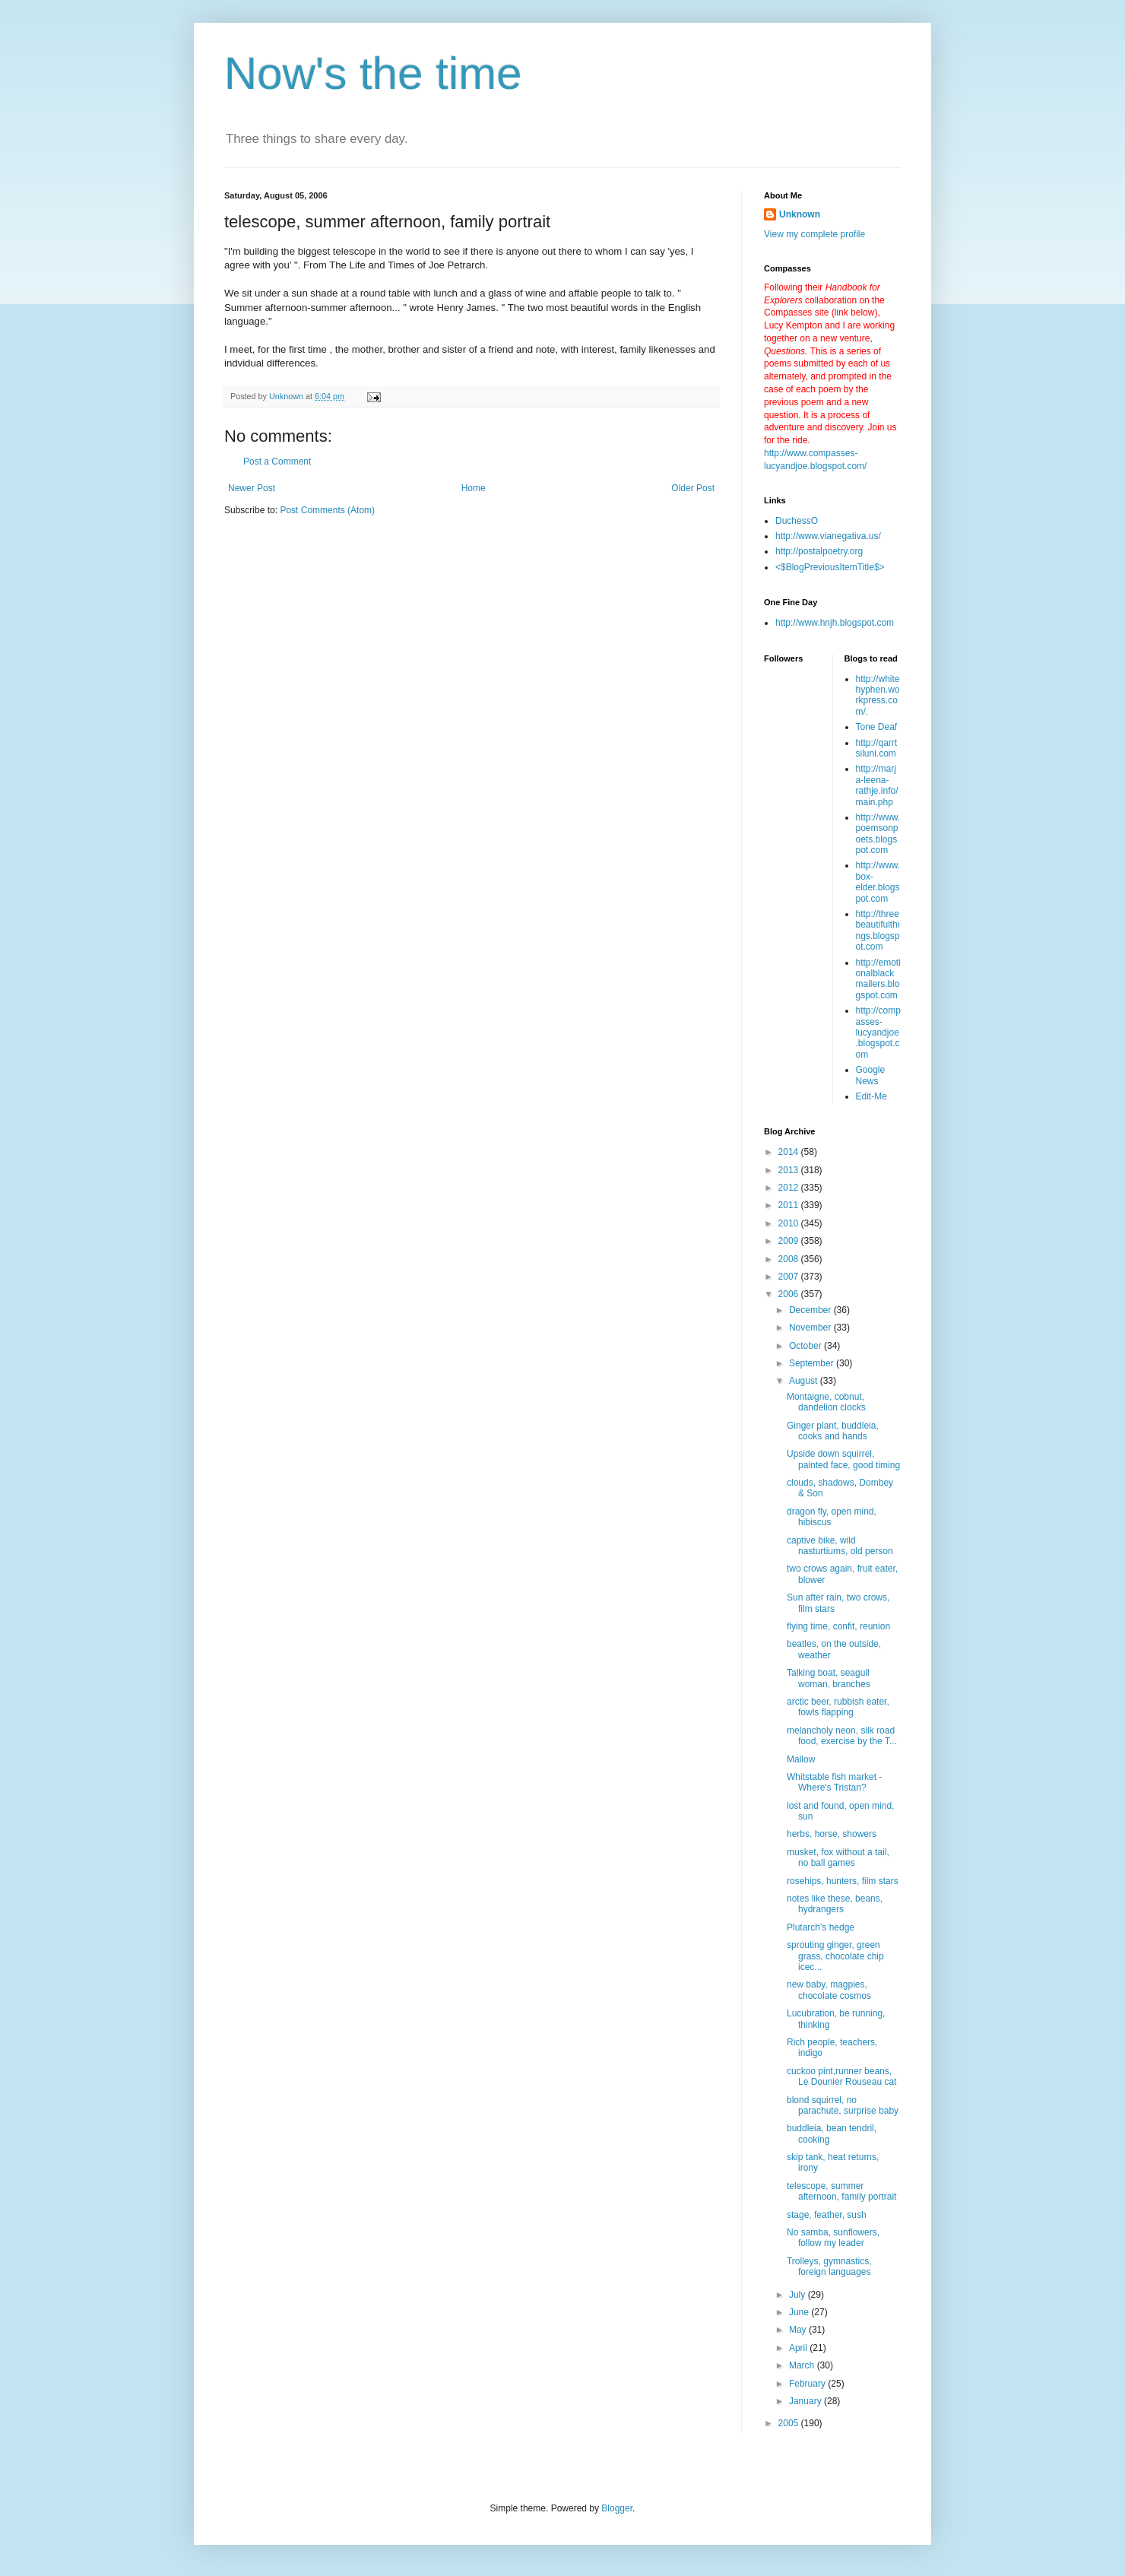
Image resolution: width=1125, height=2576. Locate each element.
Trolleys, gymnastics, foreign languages (829, 2266)
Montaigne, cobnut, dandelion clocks (826, 1402)
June (800, 2312)
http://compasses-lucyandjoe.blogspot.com (878, 1032)
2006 (789, 1294)
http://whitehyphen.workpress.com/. (878, 695)
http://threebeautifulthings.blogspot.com (878, 930)
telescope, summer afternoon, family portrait (841, 2191)
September (812, 1363)
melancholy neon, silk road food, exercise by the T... (842, 1735)
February (808, 2383)
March (803, 2365)
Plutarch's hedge (820, 1927)
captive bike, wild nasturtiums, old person (840, 1545)
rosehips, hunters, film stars (842, 1881)
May (799, 2329)
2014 (789, 1152)
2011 (789, 1205)
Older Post (693, 488)
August (804, 1380)
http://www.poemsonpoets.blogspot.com (878, 833)
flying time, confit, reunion (838, 1626)
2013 (789, 1170)
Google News (871, 1075)
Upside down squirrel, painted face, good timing (843, 1459)
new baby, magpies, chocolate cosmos (829, 1989)
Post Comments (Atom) (327, 510)
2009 (789, 1241)
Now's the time (373, 73)
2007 (789, 1276)
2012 (789, 1187)
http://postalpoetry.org (819, 551)
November (811, 1327)
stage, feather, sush (827, 2215)
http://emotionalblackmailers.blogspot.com (878, 979)
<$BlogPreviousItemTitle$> (830, 567)
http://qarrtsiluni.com (877, 748)
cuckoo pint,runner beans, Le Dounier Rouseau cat (841, 2076)
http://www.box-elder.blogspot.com (878, 881)
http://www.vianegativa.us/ (828, 536)
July (798, 2294)
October (806, 1345)
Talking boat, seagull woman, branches (828, 1678)
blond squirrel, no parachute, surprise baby (842, 2105)
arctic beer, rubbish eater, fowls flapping (838, 1707)
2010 (789, 1223)
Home (473, 488)
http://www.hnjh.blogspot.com (834, 622)
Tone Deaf (877, 727)
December (811, 1310)
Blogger (616, 2508)
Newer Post (251, 488)
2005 (789, 2423)
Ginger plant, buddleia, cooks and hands (833, 1431)
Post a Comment (277, 461)
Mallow (801, 1759)
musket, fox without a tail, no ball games (838, 1857)
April (799, 2348)
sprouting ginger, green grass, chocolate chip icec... (835, 1956)
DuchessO (796, 521)
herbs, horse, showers (831, 1834)
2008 (789, 1259)
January (806, 2401)
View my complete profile (814, 234)
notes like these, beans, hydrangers (835, 1904)
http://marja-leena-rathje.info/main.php (877, 785)
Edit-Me (871, 1096)
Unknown (799, 214)
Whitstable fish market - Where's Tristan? (834, 1782)
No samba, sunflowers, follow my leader (833, 2237)
